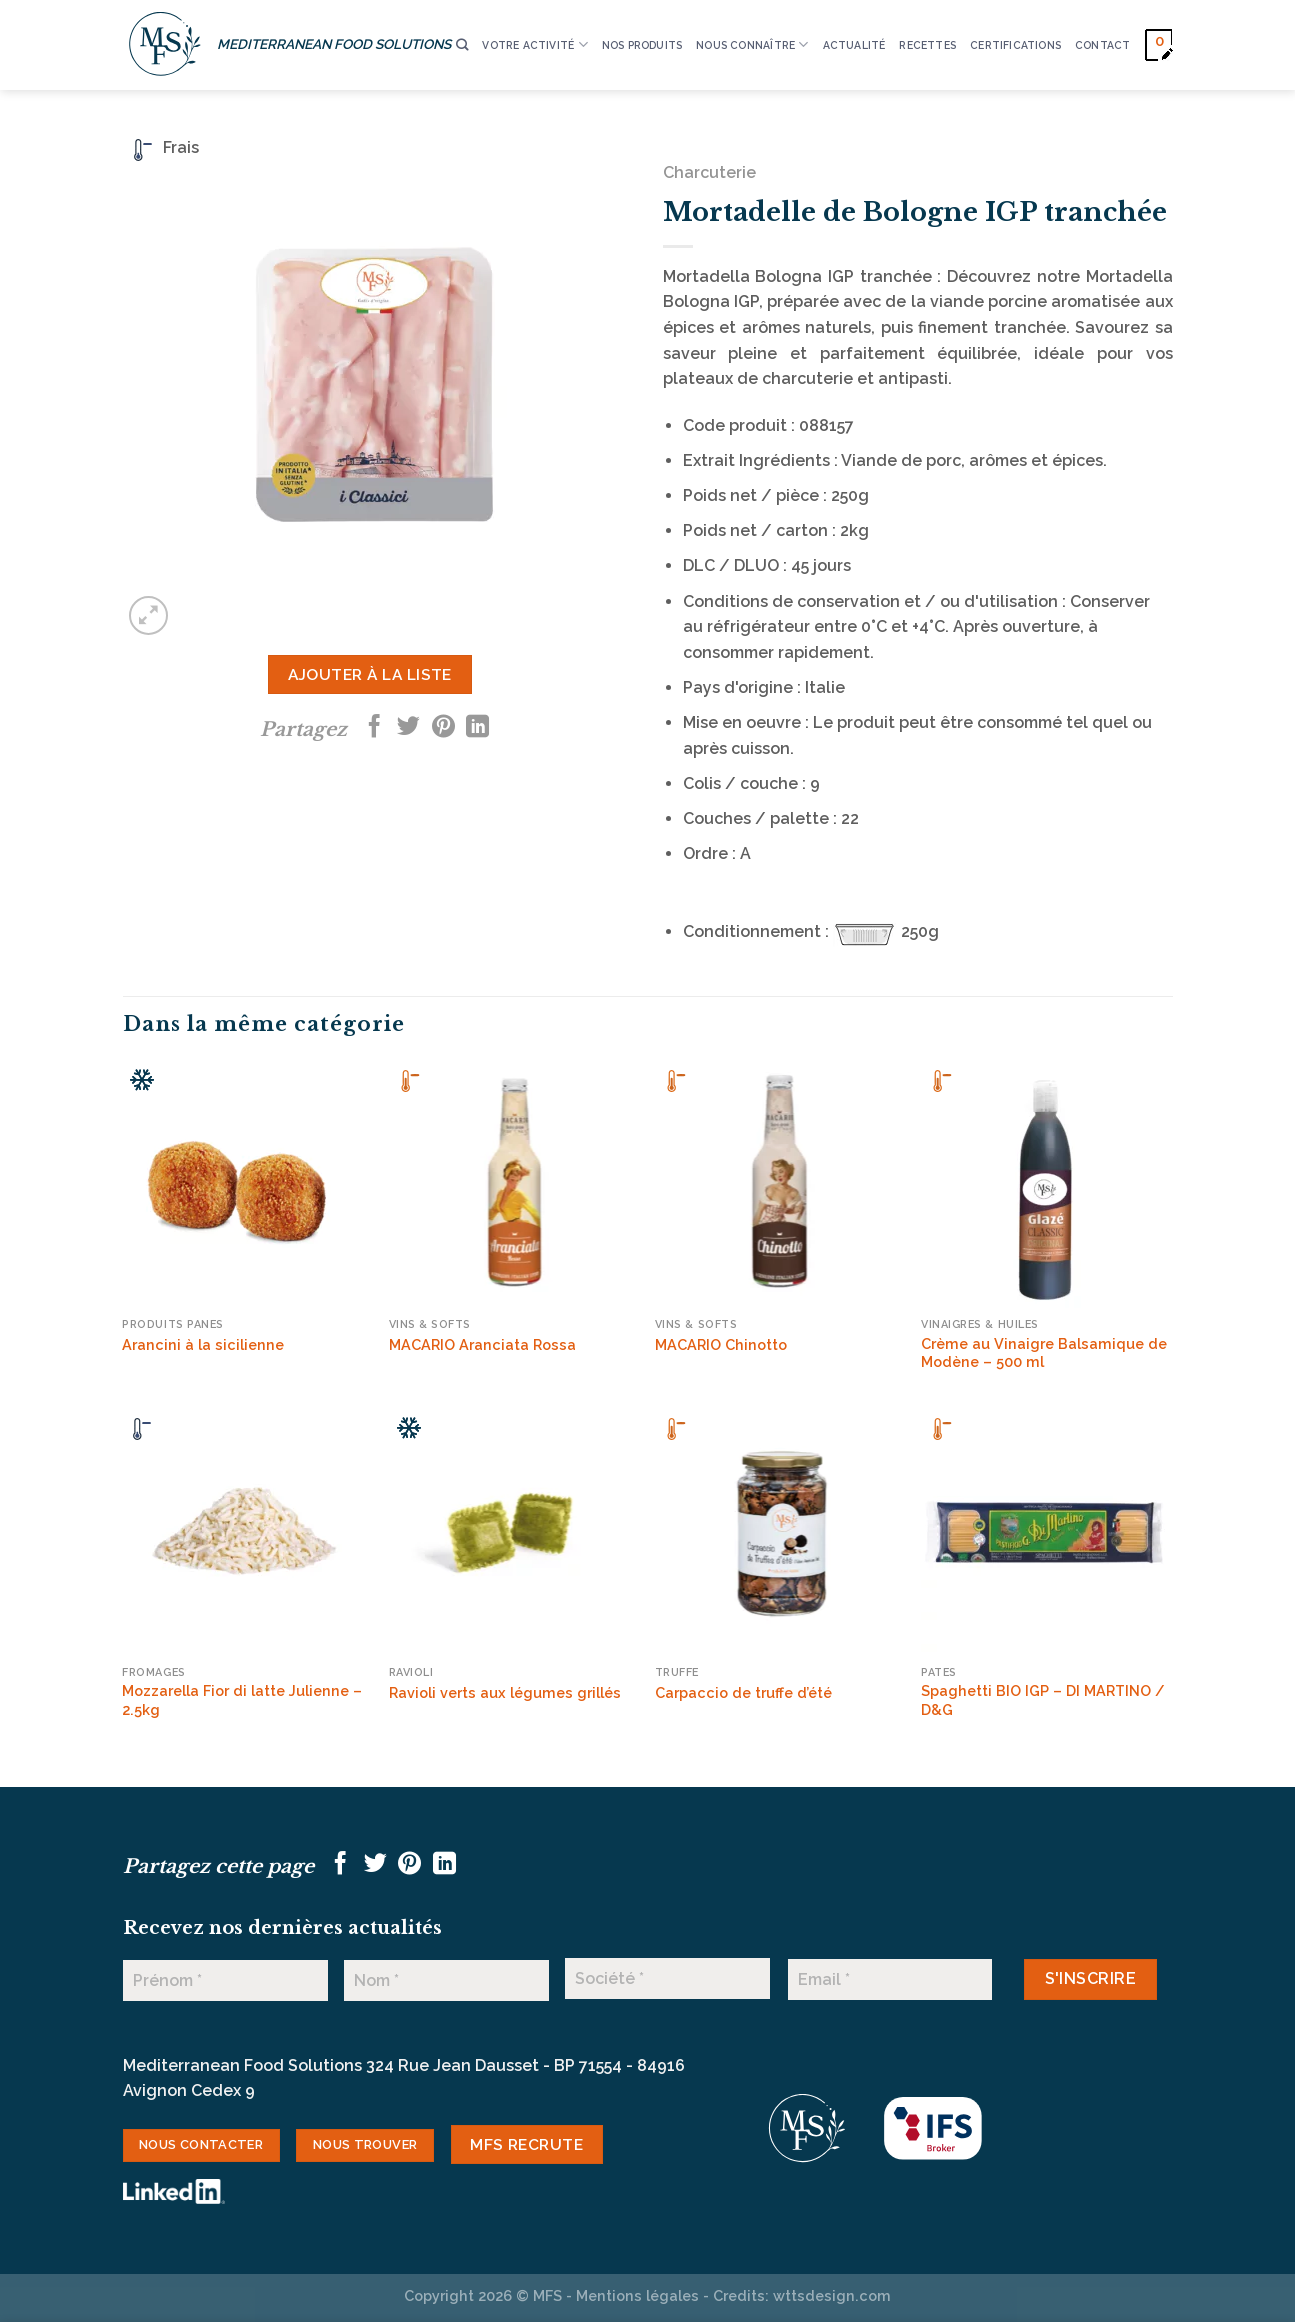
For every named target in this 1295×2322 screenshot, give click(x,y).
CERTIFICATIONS (1015, 45)
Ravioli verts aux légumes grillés (505, 1692)
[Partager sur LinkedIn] (477, 728)
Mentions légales (637, 2295)
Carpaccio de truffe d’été (743, 1692)
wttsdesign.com (832, 2295)
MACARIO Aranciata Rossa (482, 1344)
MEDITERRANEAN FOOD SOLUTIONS (334, 44)
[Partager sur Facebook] (374, 728)
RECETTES (927, 45)
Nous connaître (752, 44)
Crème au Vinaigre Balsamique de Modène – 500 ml (1044, 1353)
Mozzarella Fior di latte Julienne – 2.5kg (242, 1700)
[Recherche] (462, 45)
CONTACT (1102, 45)
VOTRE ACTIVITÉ (534, 44)
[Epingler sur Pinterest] (443, 728)
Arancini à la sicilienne (203, 1344)
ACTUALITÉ (854, 45)
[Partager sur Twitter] (408, 728)
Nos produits (642, 45)
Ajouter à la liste (370, 674)
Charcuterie (709, 172)
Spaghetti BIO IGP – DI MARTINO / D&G (1043, 1700)
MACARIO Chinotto (721, 1344)
